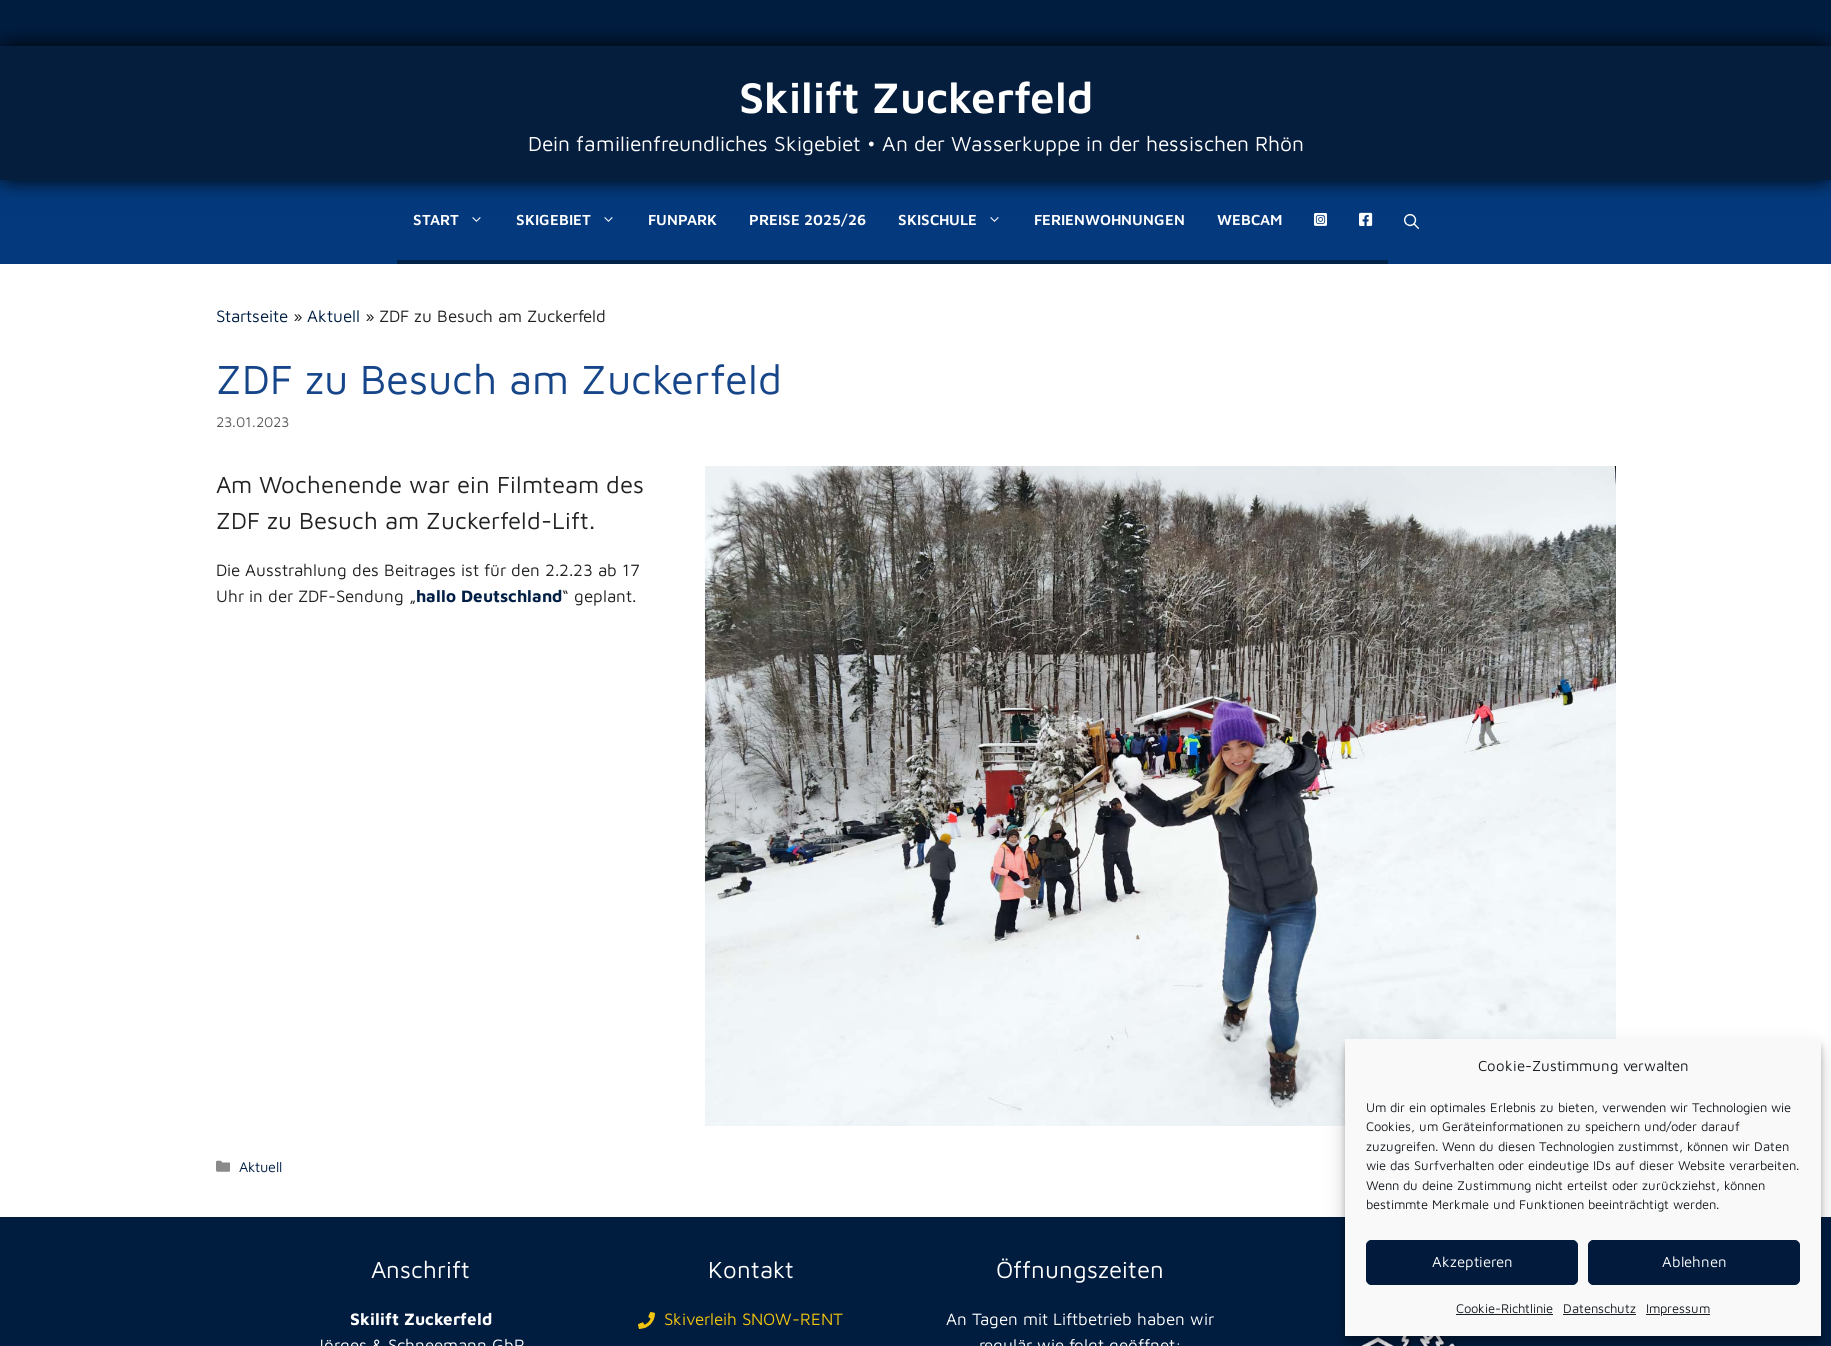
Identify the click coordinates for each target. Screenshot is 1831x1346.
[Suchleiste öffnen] (1411, 222)
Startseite (252, 316)
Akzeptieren (1472, 1261)
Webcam (1249, 219)
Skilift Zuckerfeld (916, 96)
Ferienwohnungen (1109, 219)
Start (456, 220)
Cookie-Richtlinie (1504, 1308)
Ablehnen (1694, 1261)
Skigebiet (574, 220)
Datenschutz (1599, 1308)
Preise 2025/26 (807, 219)
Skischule (958, 220)
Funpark (682, 219)
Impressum (1678, 1308)
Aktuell (333, 316)
